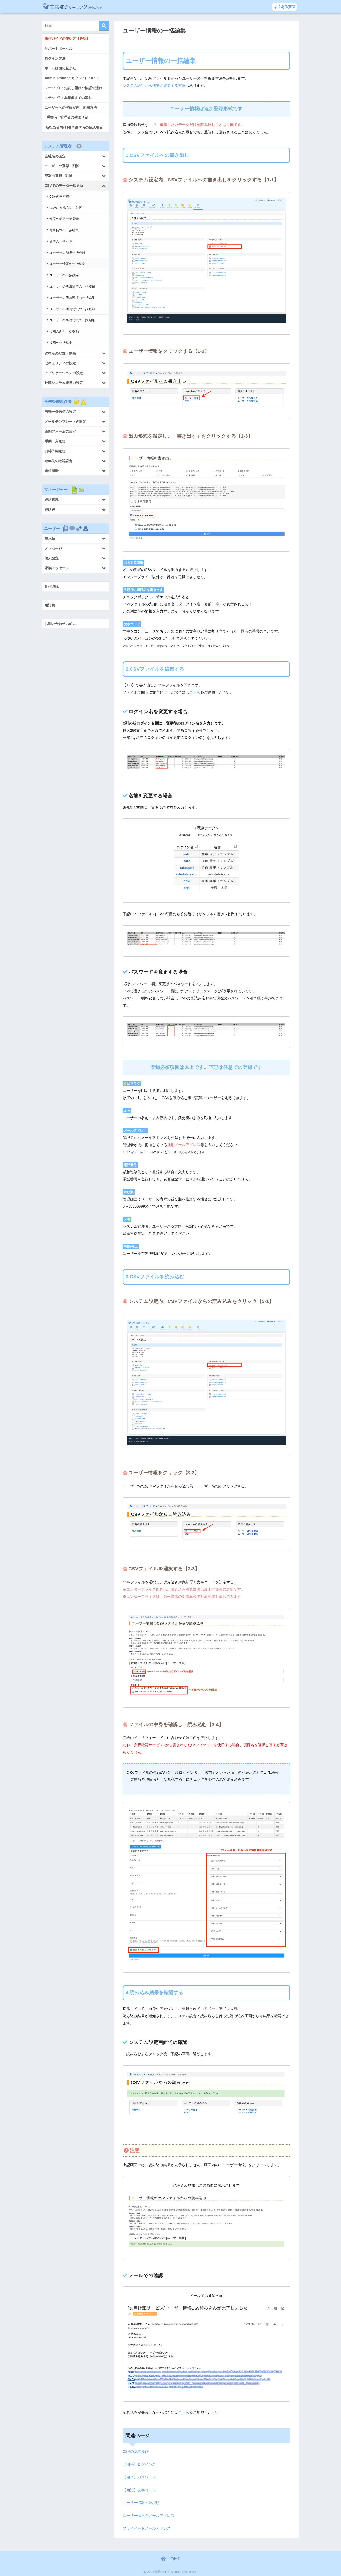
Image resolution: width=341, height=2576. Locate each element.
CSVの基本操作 (136, 2452)
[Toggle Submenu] (75, 156)
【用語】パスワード (139, 2477)
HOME (170, 2558)
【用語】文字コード (139, 2490)
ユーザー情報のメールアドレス (148, 2516)
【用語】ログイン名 (139, 2464)
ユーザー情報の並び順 (141, 2503)
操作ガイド (83, 6)
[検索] (104, 26)
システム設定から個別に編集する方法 (154, 86)
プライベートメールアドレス (147, 2528)
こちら (194, 692)
